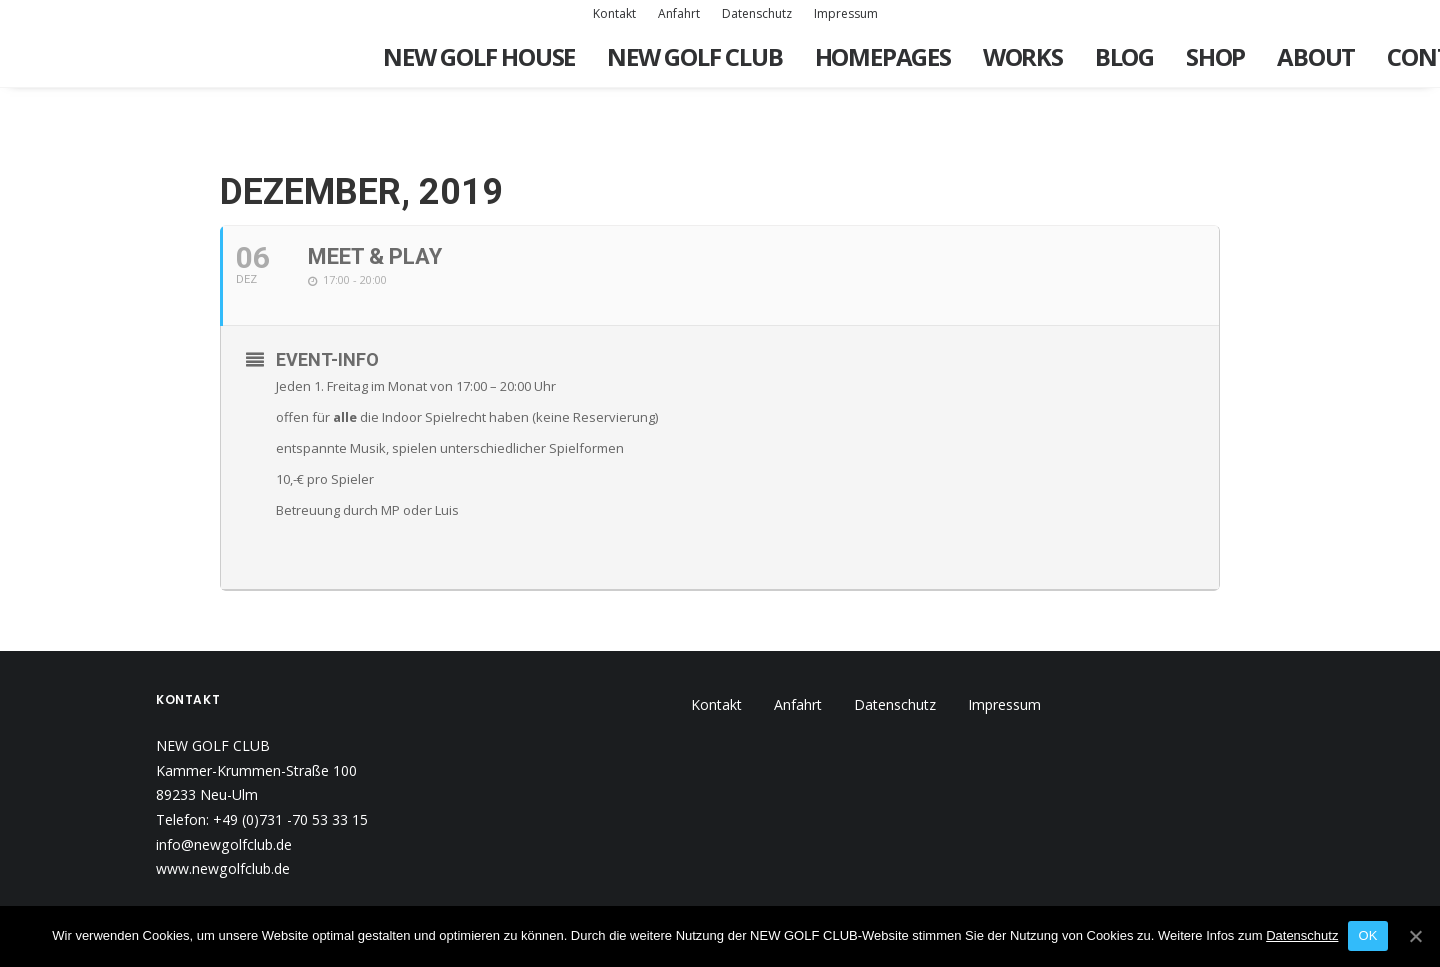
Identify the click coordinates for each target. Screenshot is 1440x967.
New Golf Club (694, 56)
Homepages (883, 56)
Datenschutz (757, 13)
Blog (1124, 56)
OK (1367, 935)
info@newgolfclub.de (224, 784)
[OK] (1415, 936)
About (1316, 56)
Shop (1215, 56)
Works (1023, 56)
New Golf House (479, 56)
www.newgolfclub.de (223, 808)
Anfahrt (679, 13)
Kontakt (614, 13)
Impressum (846, 13)
